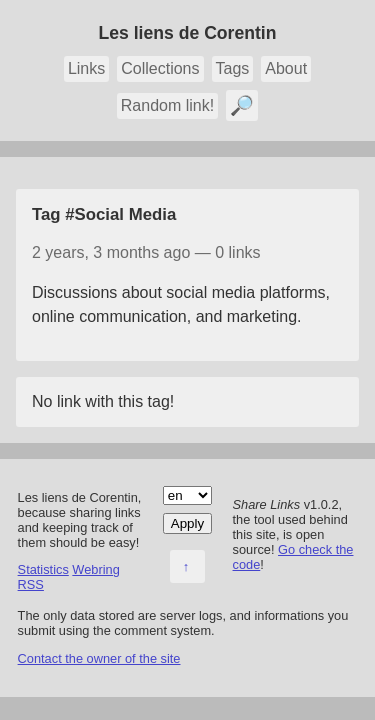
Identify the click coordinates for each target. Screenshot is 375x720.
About (286, 68)
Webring (95, 569)
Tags (233, 68)
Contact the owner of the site (99, 658)
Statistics (43, 569)
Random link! (167, 105)
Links (86, 68)
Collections (160, 68)
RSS (31, 584)
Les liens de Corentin (188, 33)
